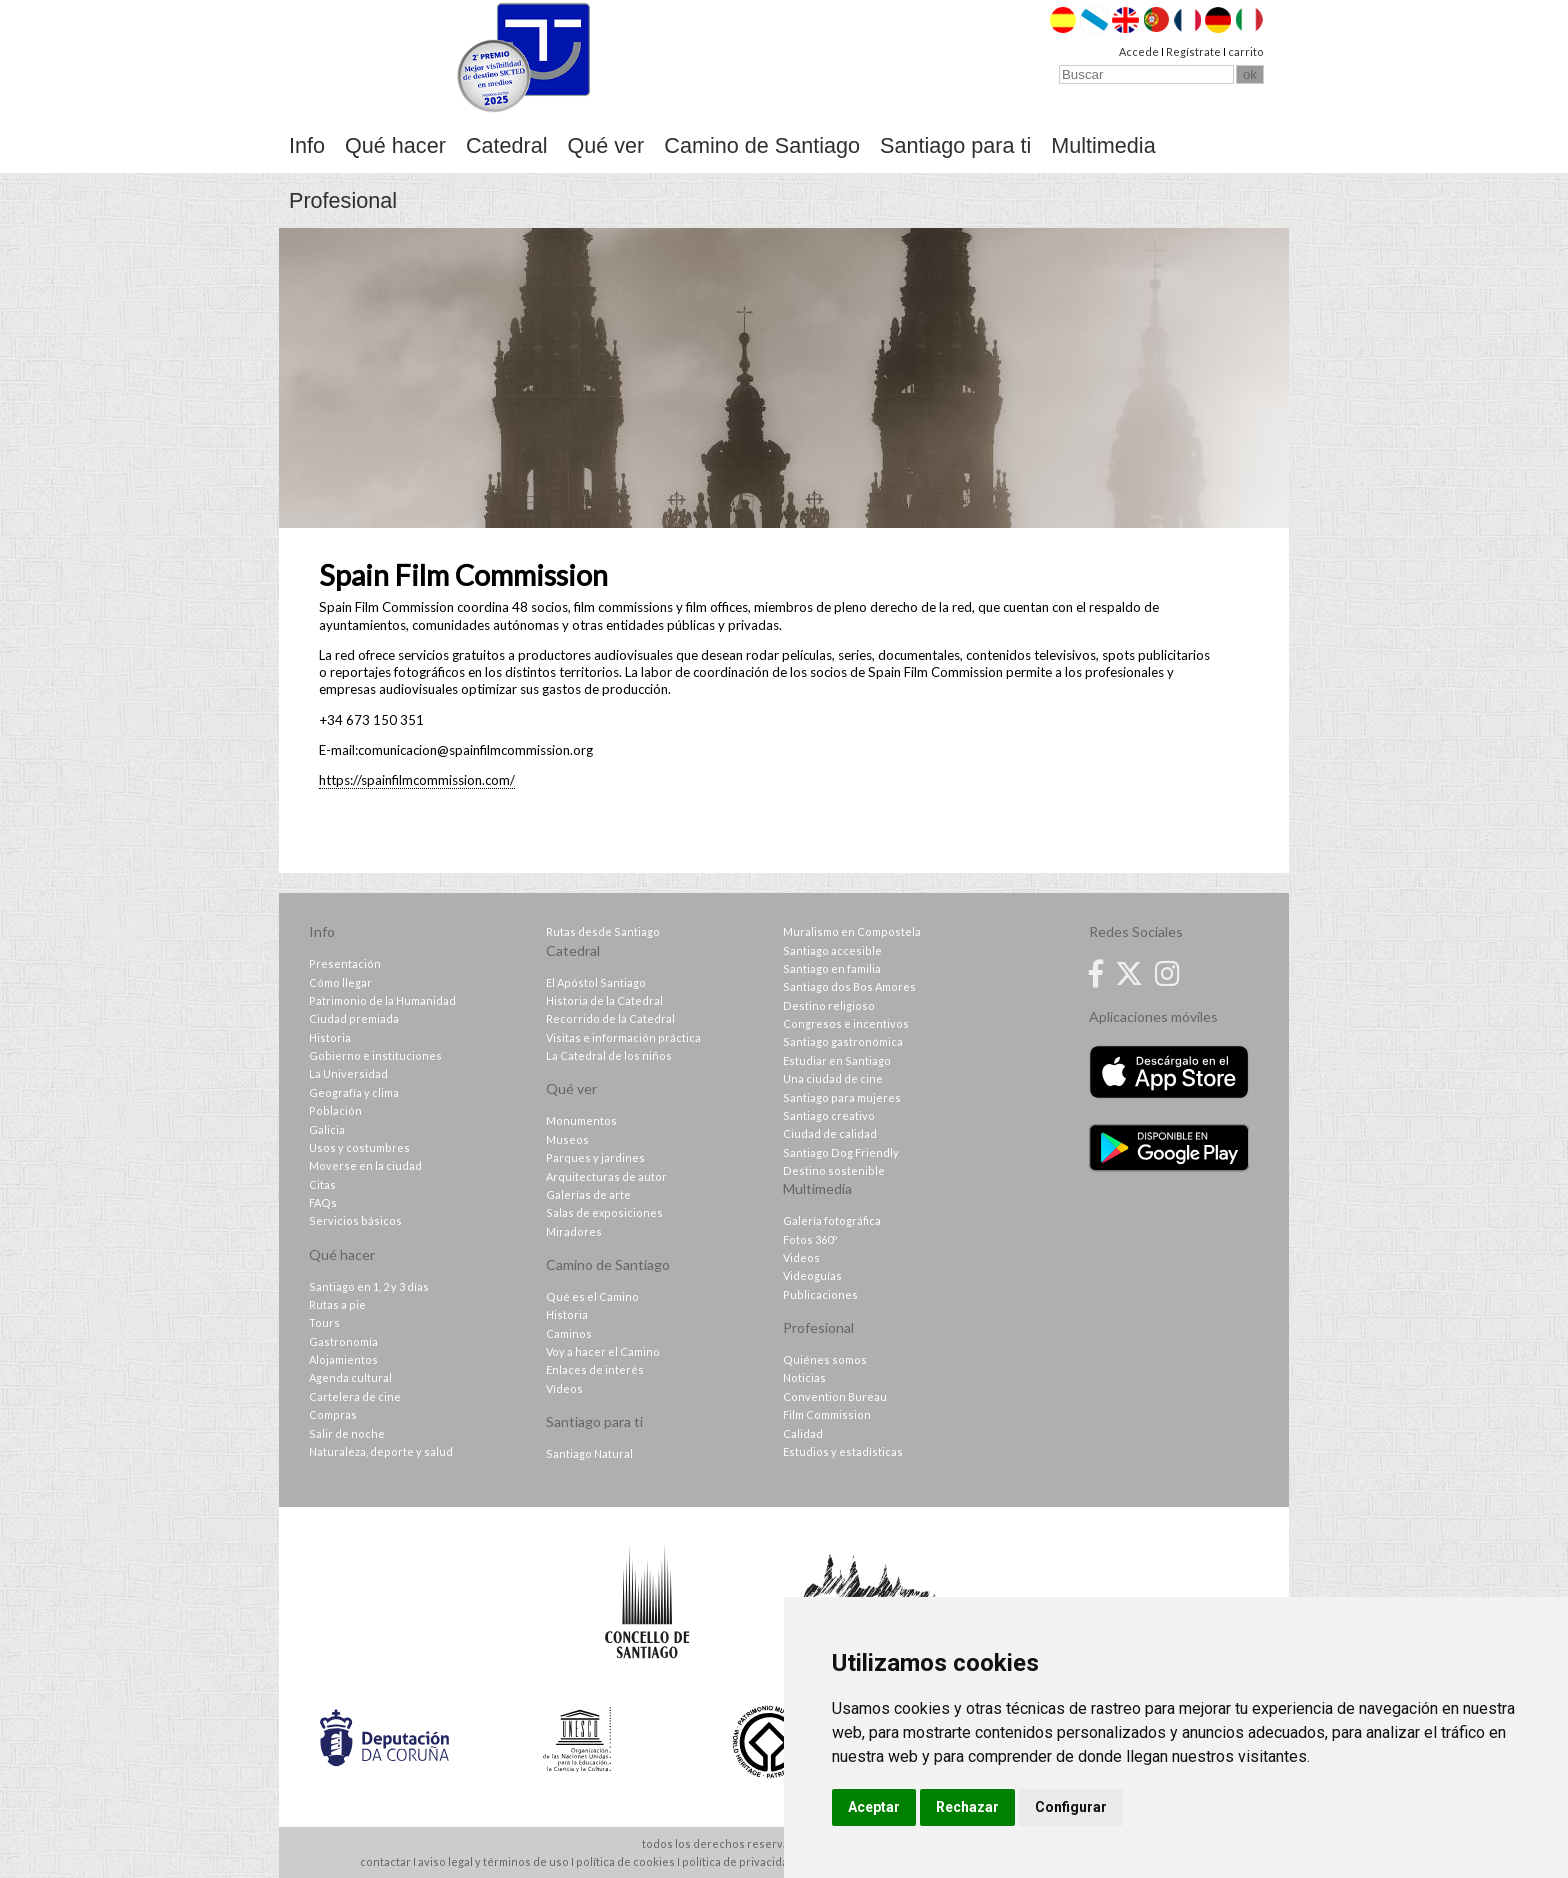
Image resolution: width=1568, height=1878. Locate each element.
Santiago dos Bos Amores (849, 986)
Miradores (574, 1231)
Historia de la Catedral (604, 1000)
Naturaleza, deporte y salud (381, 1451)
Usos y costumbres (359, 1147)
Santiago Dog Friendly (841, 1152)
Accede (1139, 51)
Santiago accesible (832, 950)
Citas (322, 1184)
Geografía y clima (354, 1092)
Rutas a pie (337, 1304)
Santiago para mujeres (842, 1097)
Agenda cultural (350, 1377)
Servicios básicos (355, 1220)
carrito (1246, 51)
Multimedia (1103, 145)
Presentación (345, 963)
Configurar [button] (1071, 1807)
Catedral (507, 145)
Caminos (569, 1333)
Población (335, 1110)
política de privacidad (738, 1861)
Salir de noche (347, 1433)
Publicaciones (820, 1294)
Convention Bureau (835, 1396)
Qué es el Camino (592, 1296)
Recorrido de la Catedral (610, 1018)
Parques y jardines (595, 1157)
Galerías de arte (588, 1194)
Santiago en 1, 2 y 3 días (369, 1286)
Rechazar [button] (967, 1807)
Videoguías (812, 1275)
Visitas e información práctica (623, 1037)
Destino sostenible (834, 1170)
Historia (330, 1037)
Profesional (343, 200)
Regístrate (1193, 51)
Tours (324, 1322)
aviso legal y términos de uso (493, 1861)
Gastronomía (343, 1341)
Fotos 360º (810, 1239)
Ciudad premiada (354, 1018)
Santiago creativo (829, 1115)
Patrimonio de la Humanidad (382, 1000)
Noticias (804, 1377)
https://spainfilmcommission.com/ (417, 780)
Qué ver (606, 145)
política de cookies (625, 1861)
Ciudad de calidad (830, 1133)
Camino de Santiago (762, 145)
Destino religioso (829, 1005)
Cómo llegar (340, 982)
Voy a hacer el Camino (603, 1351)
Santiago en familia (832, 968)
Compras (333, 1414)
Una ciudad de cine (833, 1078)
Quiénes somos (825, 1359)
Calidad (803, 1433)
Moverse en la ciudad (365, 1165)
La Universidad (348, 1073)
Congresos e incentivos (846, 1023)
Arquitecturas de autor (606, 1176)
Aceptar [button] (874, 1807)
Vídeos (564, 1388)
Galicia (327, 1129)
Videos (801, 1257)
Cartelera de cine (355, 1396)
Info (307, 145)
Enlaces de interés (595, 1369)
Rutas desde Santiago (603, 931)
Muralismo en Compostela (852, 931)
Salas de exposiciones (604, 1212)
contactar (385, 1861)
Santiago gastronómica (843, 1041)
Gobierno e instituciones (375, 1055)
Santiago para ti (955, 145)
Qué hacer (395, 145)
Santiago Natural (589, 1453)
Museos (567, 1139)
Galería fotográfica (832, 1220)
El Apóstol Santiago (596, 982)
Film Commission (827, 1414)
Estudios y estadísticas (843, 1451)
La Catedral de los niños (609, 1055)
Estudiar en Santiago (837, 1060)
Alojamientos (343, 1359)
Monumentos (581, 1120)
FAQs (323, 1202)
